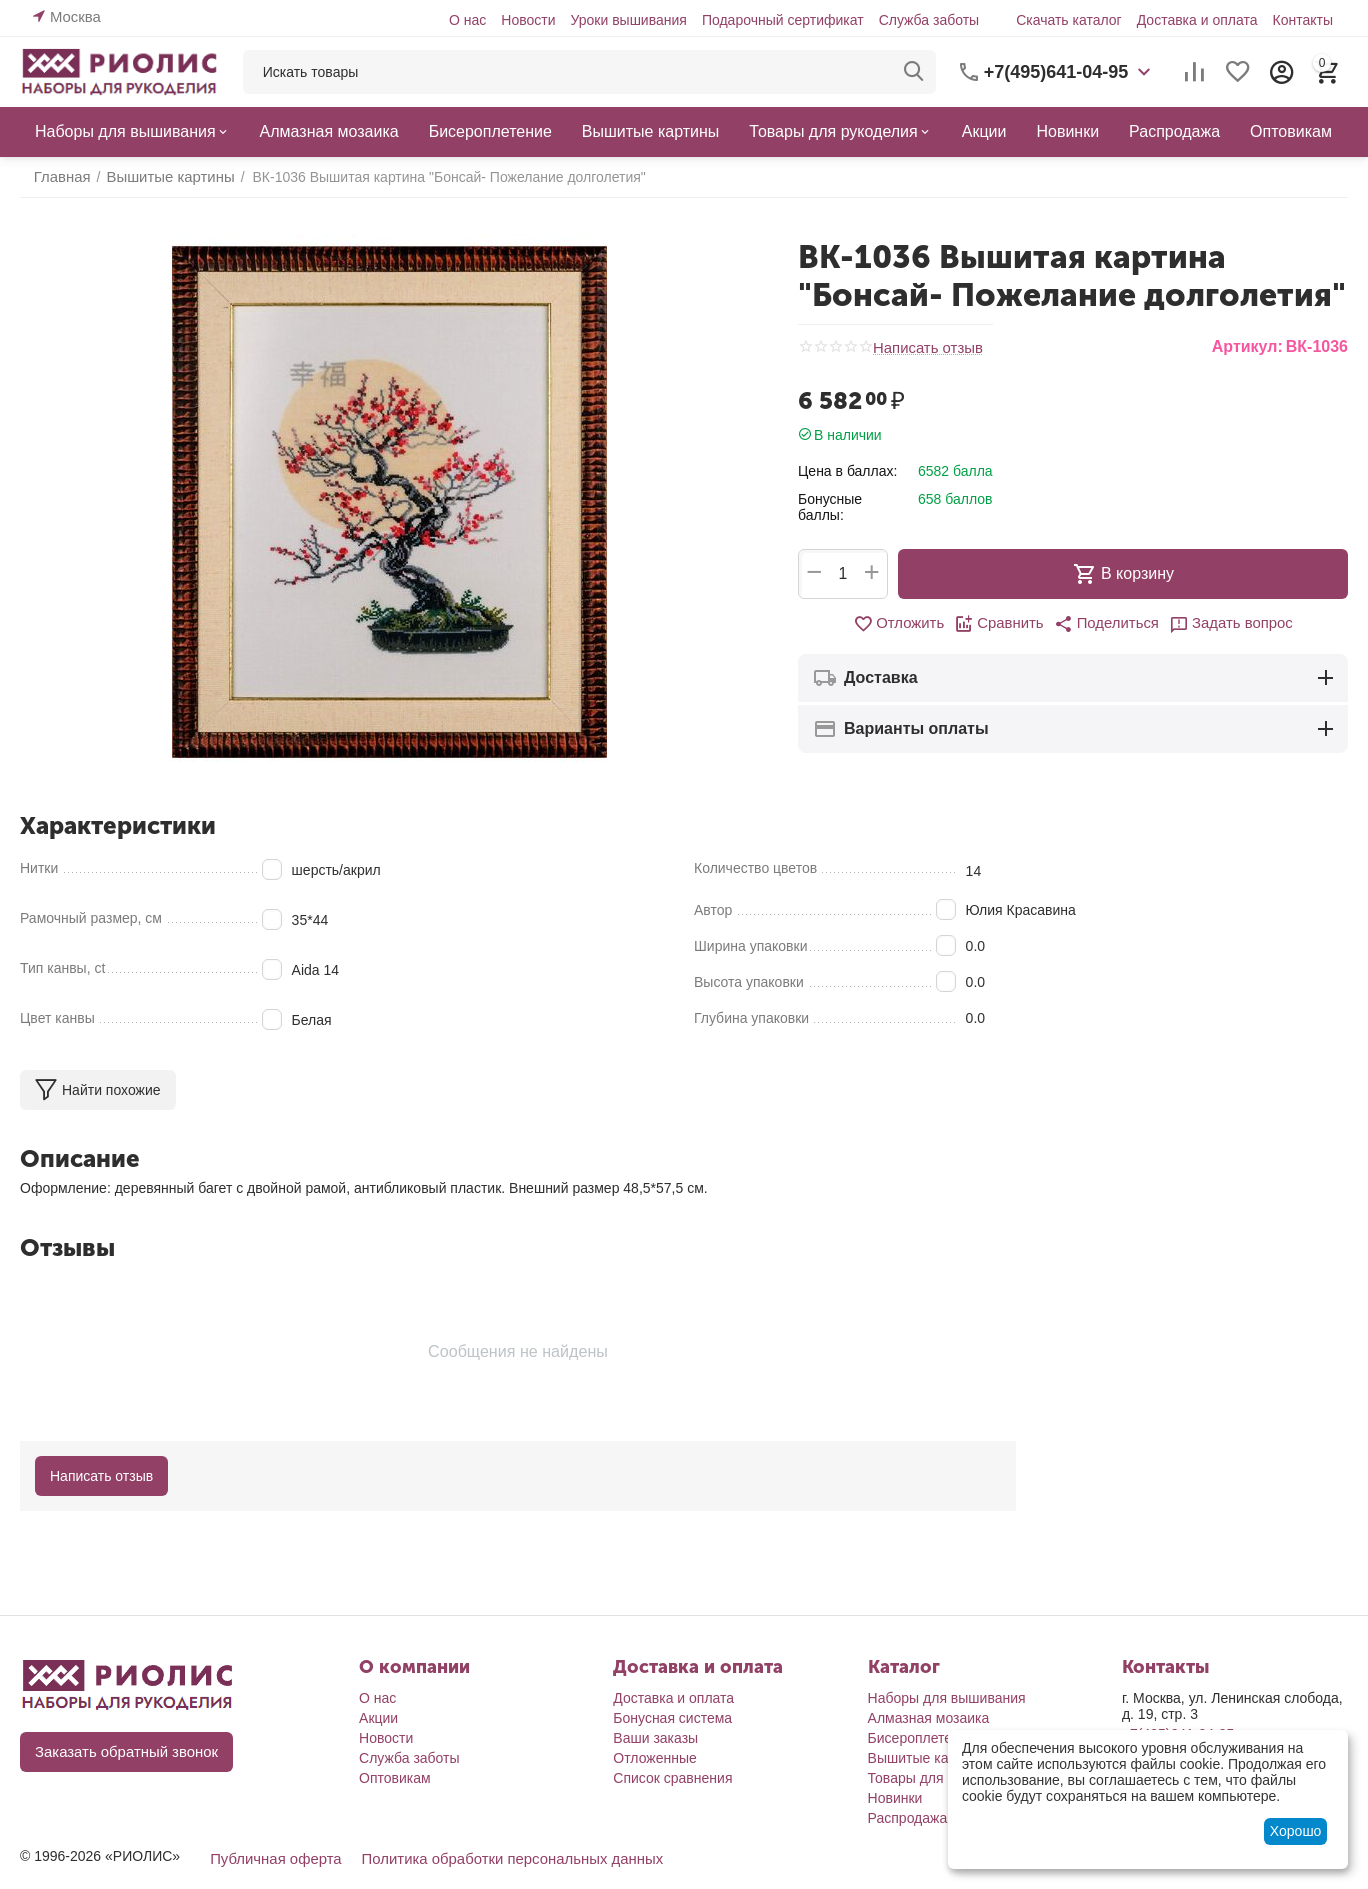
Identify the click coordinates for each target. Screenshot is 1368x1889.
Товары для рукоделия (941, 1778)
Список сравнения (672, 1778)
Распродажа (908, 1818)
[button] (1105, 624)
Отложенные (654, 1758)
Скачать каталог (1069, 20)
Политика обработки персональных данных (495, 1858)
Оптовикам (395, 1778)
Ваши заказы (655, 1738)
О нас (467, 20)
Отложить (906, 624)
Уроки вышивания (628, 20)
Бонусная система (672, 1718)
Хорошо (1296, 1831)
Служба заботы (929, 20)
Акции (378, 1718)
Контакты (1302, 20)
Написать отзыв (924, 347)
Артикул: (1247, 346)
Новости (528, 20)
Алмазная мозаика (929, 1718)
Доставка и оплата (1197, 20)
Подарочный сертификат (783, 20)
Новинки (895, 1798)
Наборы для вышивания (947, 1698)
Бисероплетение (922, 1738)
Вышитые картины (928, 1758)
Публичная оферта (272, 1858)
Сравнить (1002, 624)
